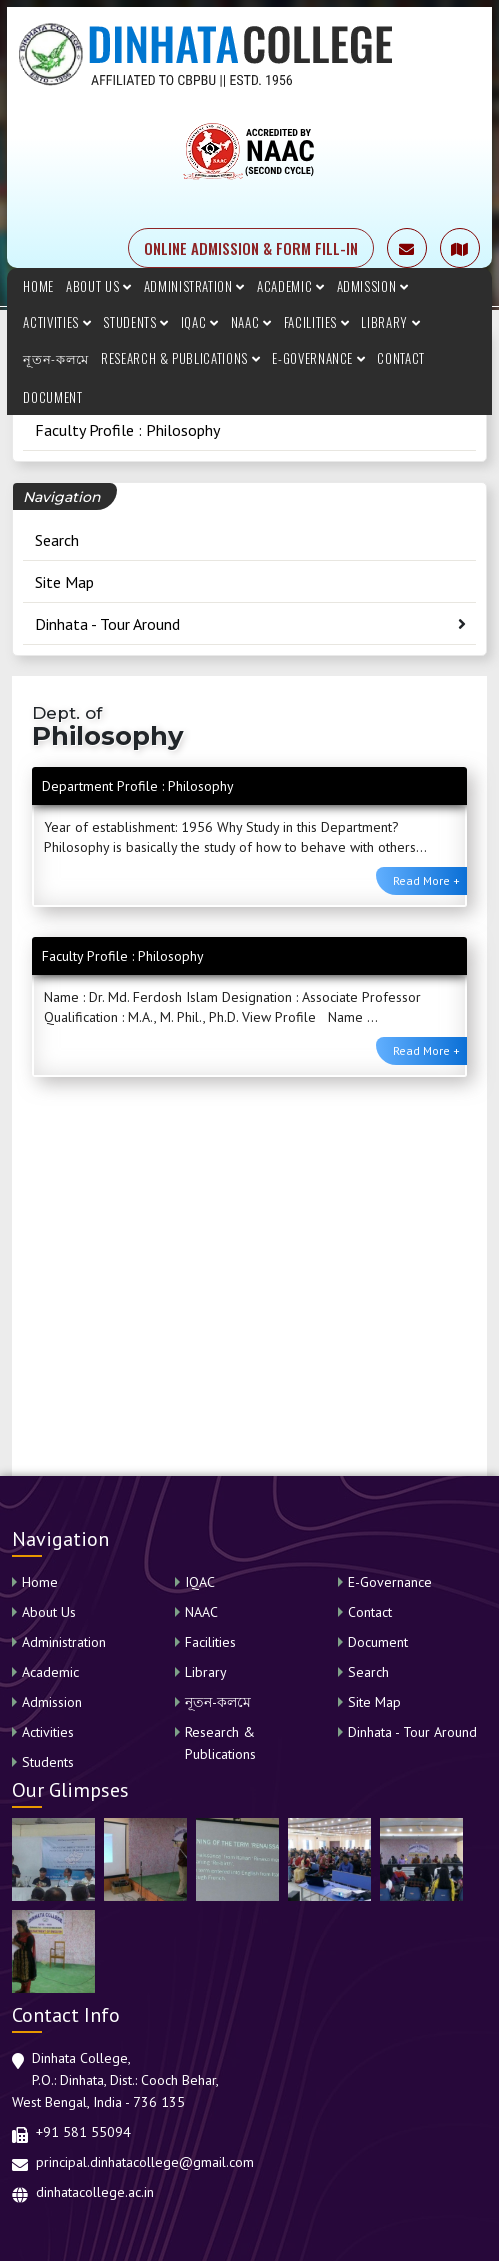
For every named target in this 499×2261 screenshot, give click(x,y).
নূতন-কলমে (56, 358)
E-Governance (318, 358)
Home (38, 286)
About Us (99, 286)
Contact (401, 358)
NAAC (251, 322)
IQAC (200, 322)
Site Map (64, 582)
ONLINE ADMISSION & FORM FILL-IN (251, 248)
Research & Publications (180, 358)
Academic (291, 286)
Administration (194, 286)
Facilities (317, 322)
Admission (373, 286)
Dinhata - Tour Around (107, 624)
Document (52, 397)
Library (390, 322)
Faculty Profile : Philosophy (127, 430)
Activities (57, 322)
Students (136, 322)
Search (57, 540)
